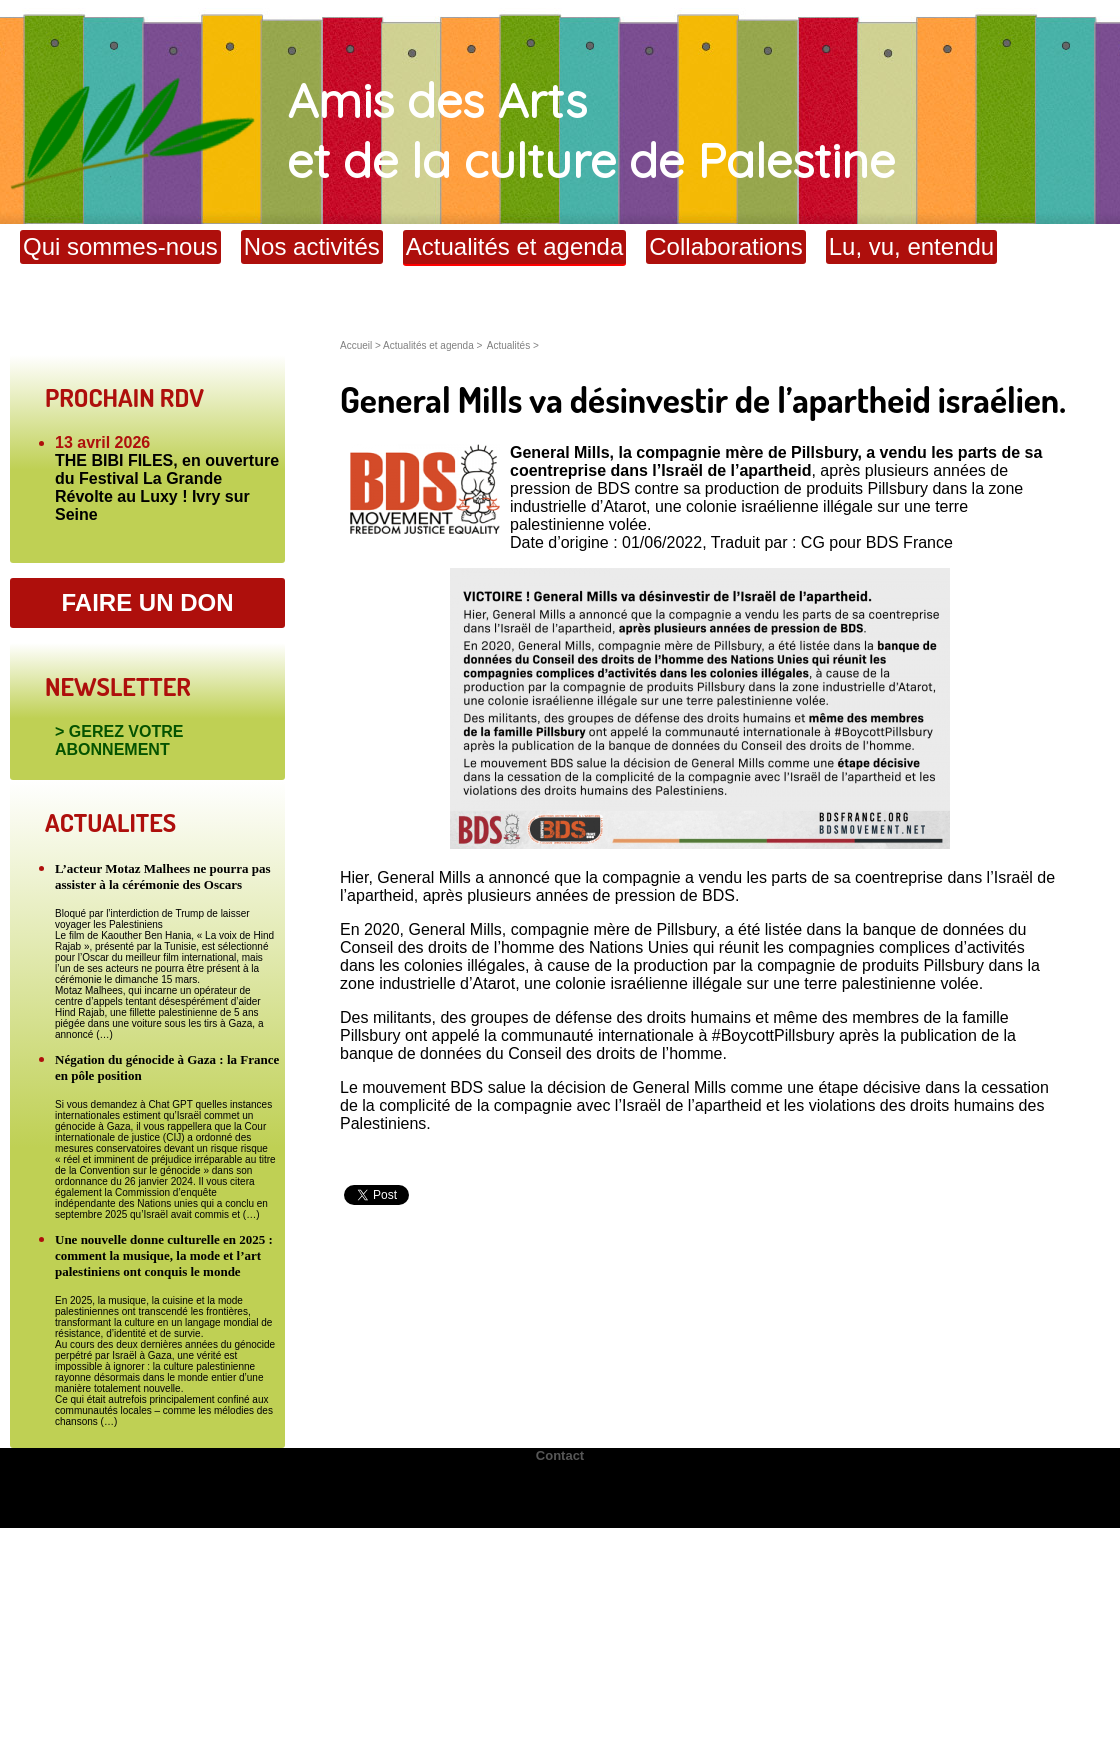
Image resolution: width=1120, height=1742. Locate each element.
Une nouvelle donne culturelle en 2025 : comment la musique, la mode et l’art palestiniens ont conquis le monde (164, 1255)
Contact (560, 1455)
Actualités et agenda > (432, 345)
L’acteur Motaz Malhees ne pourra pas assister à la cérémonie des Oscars (163, 876)
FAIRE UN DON (147, 602)
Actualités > (513, 345)
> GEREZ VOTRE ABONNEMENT (119, 740)
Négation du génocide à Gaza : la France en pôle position (167, 1067)
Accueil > (361, 345)
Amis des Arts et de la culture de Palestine (447, 130)
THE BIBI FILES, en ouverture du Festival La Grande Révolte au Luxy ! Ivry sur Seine (167, 487)
